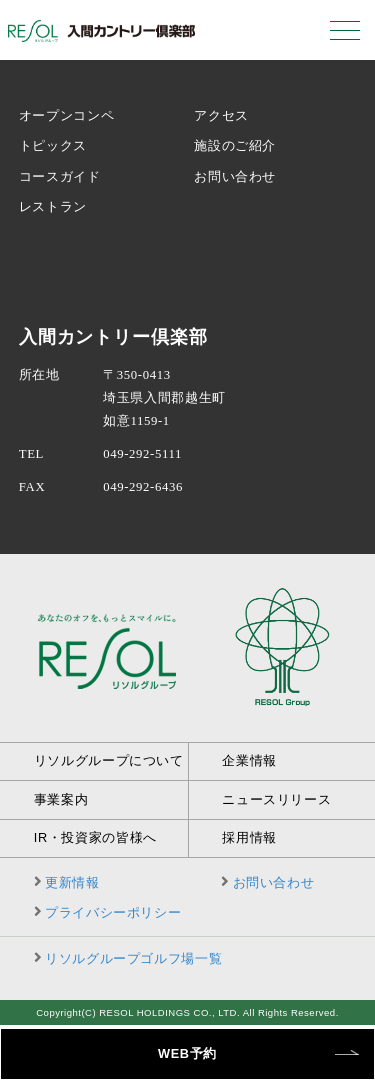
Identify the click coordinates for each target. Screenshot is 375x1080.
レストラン (53, 207)
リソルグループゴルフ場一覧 (133, 958)
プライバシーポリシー (113, 912)
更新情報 (72, 882)
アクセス (221, 116)
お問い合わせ (235, 177)
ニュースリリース (276, 799)
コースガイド (60, 177)
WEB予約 (187, 1053)
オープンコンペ (66, 116)
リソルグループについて (109, 760)
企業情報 (249, 760)
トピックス (53, 146)
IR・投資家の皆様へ (95, 837)
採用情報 (249, 837)
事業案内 (61, 799)
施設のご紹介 (235, 146)
